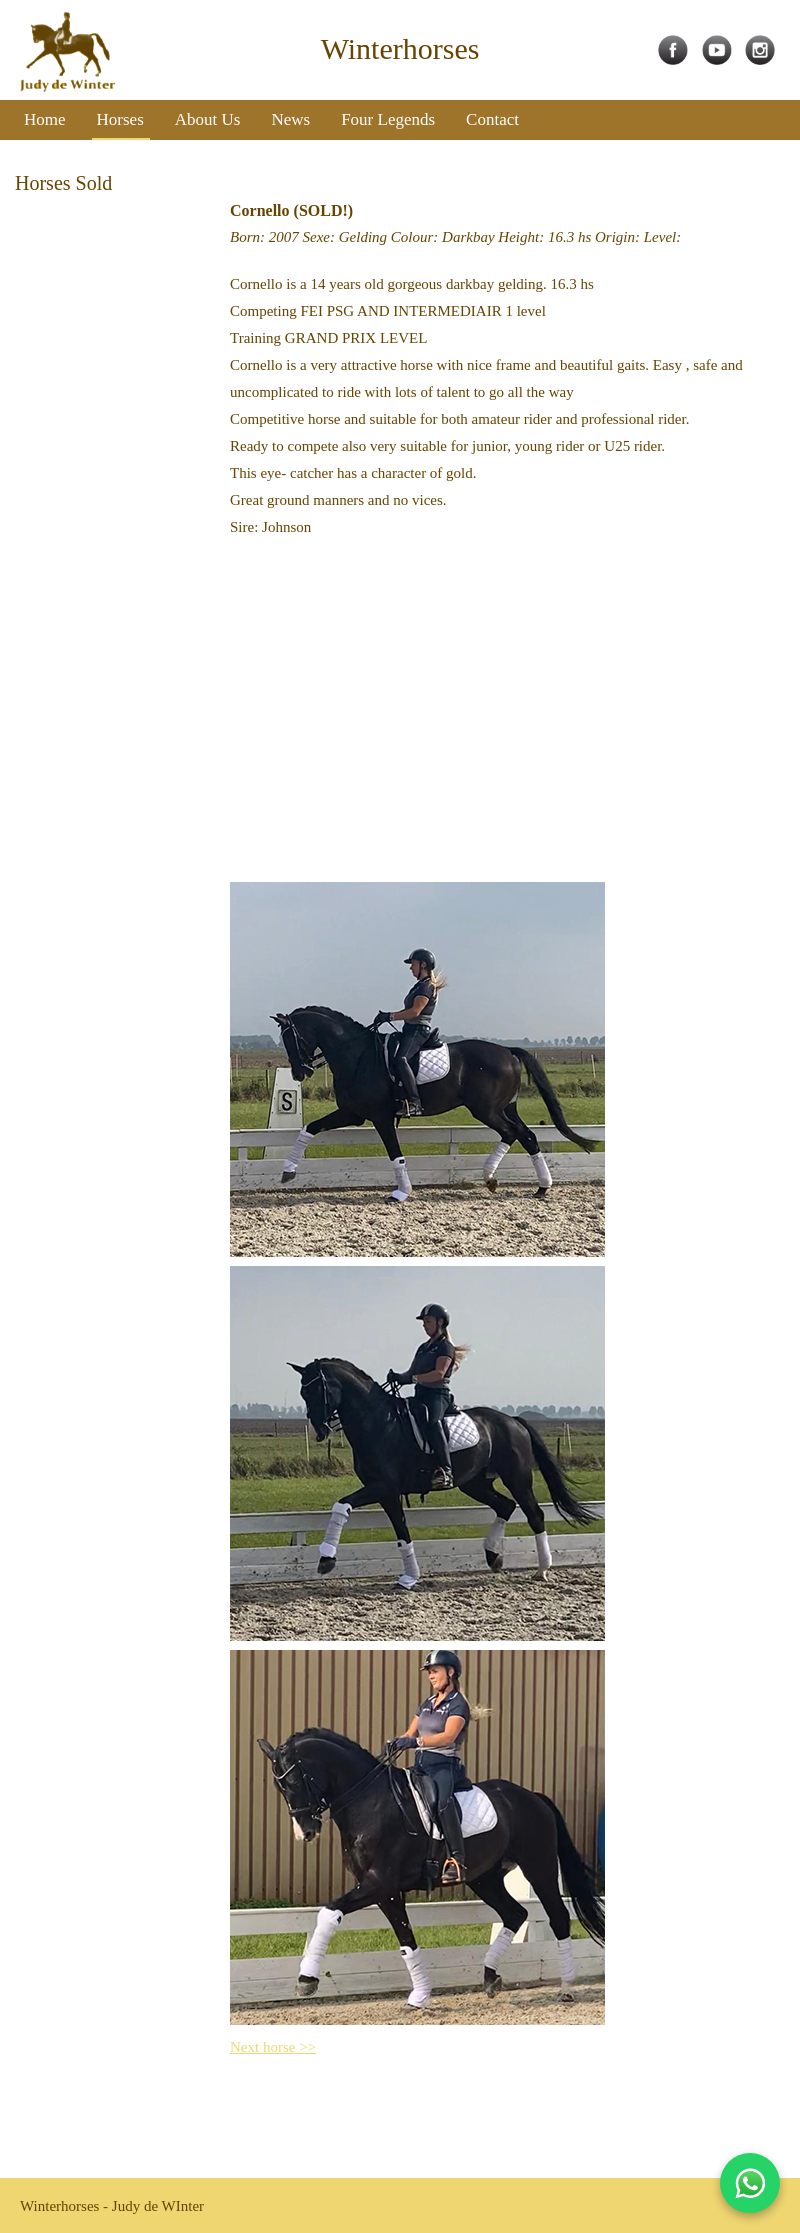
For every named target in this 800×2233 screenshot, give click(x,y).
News (290, 119)
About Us (208, 119)
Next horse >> (273, 2047)
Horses (120, 119)
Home (45, 119)
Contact (492, 119)
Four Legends (388, 119)
